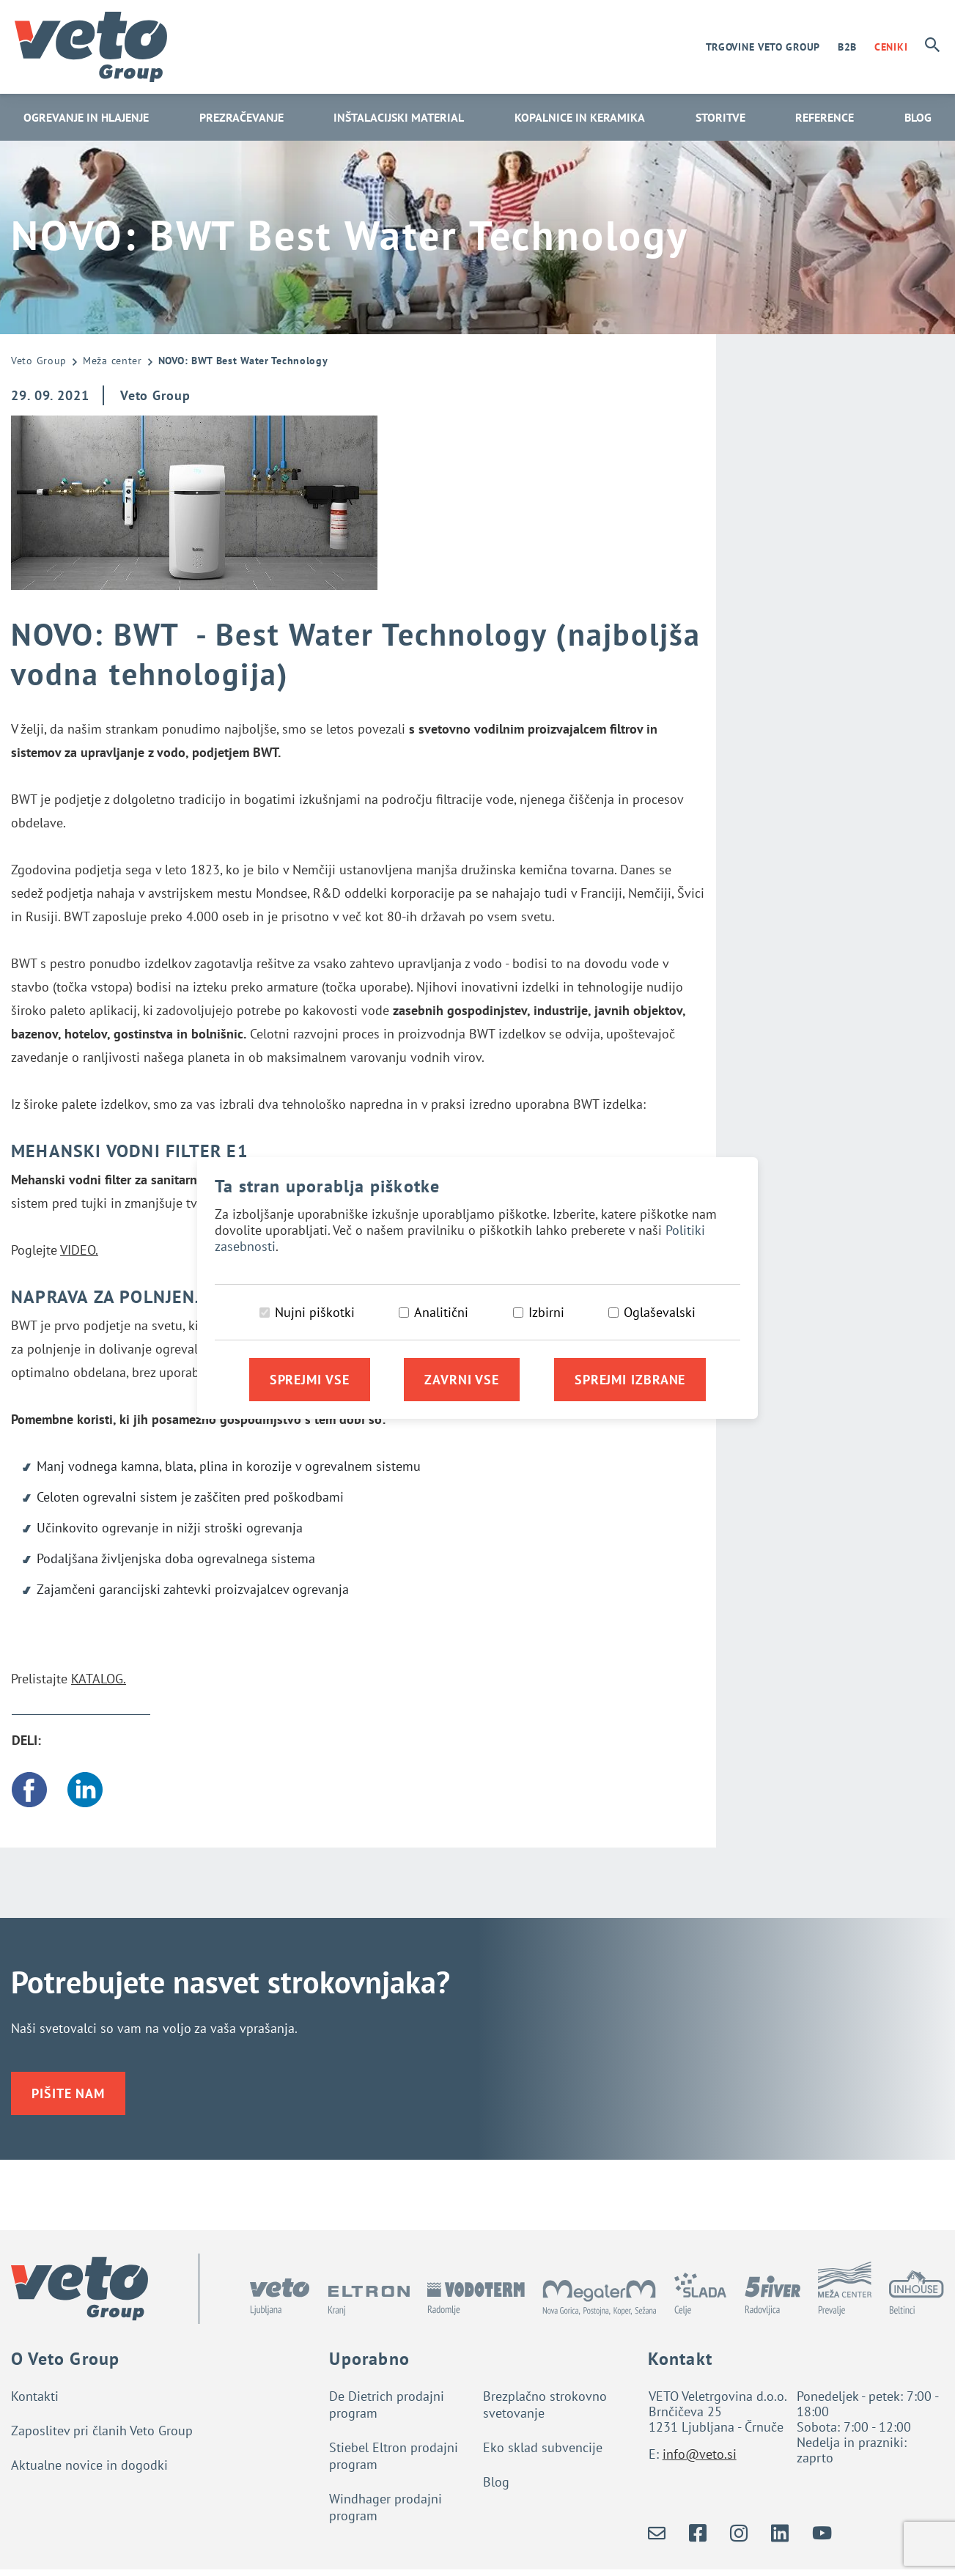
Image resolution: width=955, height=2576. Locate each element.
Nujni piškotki (315, 1312)
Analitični (441, 1312)
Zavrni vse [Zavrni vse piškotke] (461, 1379)
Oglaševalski (660, 1312)
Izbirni (546, 1312)
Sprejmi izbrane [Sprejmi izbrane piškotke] (630, 1379)
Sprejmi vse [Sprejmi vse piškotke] (310, 1379)
